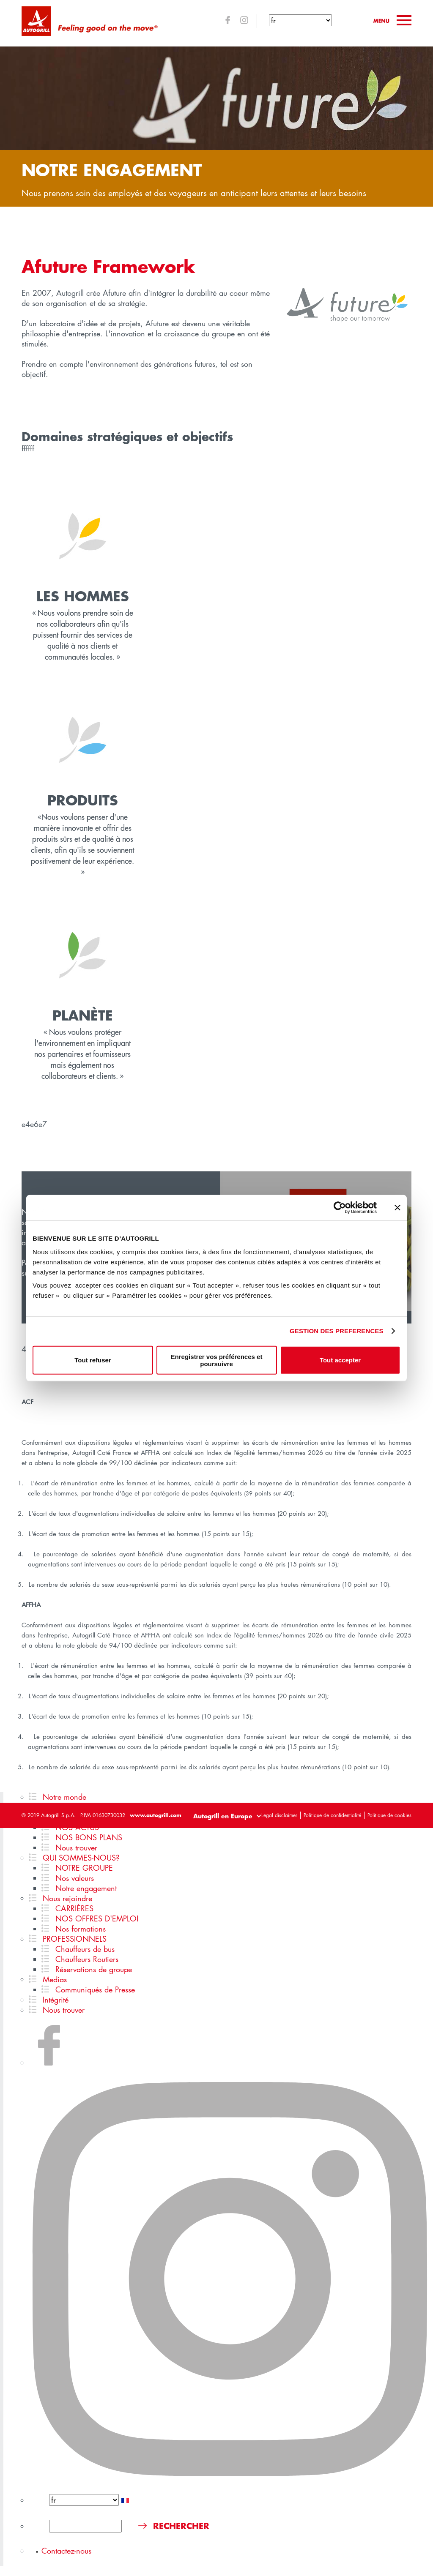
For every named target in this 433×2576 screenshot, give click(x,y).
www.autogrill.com (155, 1815)
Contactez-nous (66, 2551)
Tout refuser (92, 1360)
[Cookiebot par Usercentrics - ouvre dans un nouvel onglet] (340, 1207)
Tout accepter (340, 1360)
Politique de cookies (389, 1815)
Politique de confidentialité (332, 1815)
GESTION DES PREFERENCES (337, 1330)
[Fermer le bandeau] (397, 1208)
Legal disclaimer (279, 1815)
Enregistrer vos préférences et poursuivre (217, 1360)
